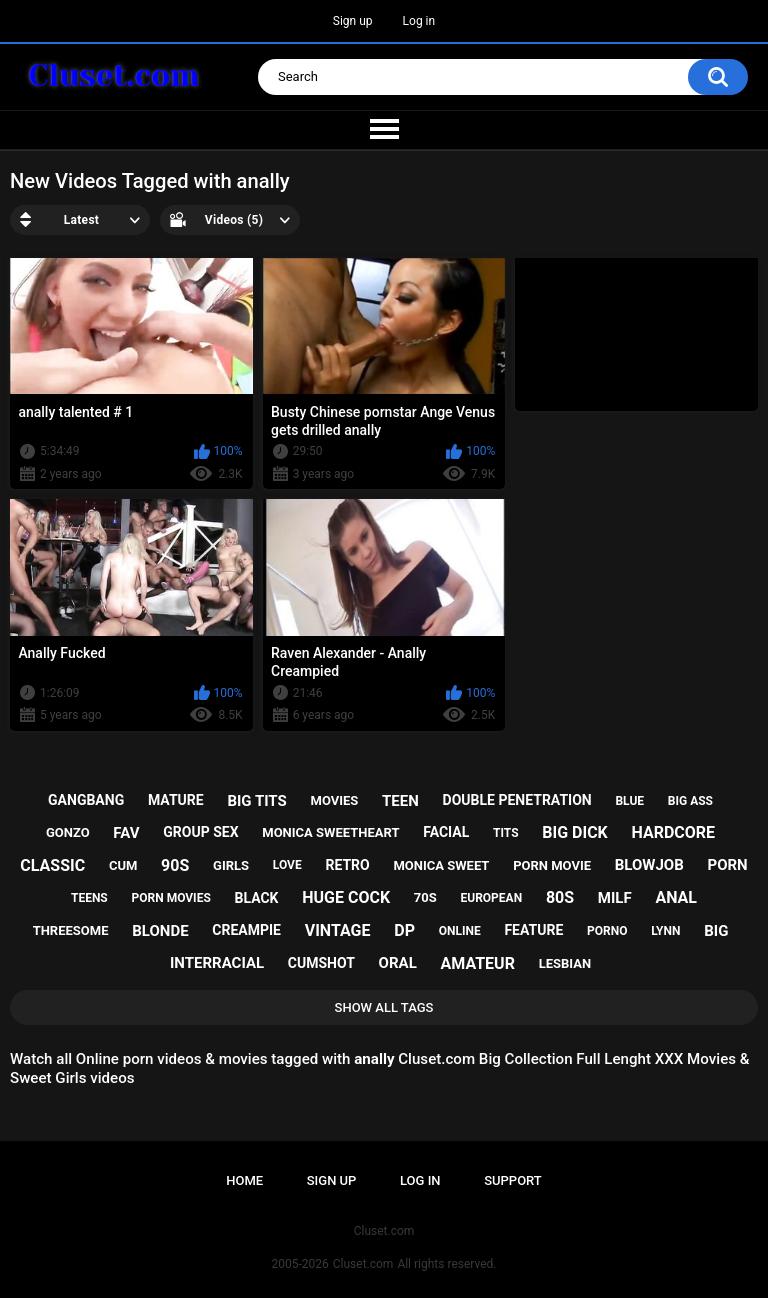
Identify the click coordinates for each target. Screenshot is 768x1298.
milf (615, 898)
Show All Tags (384, 1007)
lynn (665, 931)
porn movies (170, 898)
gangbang (86, 800)
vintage (338, 930)
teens (89, 898)
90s (175, 865)
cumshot (321, 963)
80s (560, 897)
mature (176, 800)
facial (446, 832)
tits (506, 833)
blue (629, 801)
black (257, 898)
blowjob (649, 865)
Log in (419, 21)
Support (513, 1180)
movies (335, 800)
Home (244, 1180)
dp (404, 930)
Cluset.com (363, 1264)
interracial (217, 963)
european (492, 898)
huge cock (346, 897)
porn (728, 865)
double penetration (517, 800)
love (287, 865)
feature (533, 930)
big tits (256, 801)
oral (398, 963)
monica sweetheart (330, 832)
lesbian (565, 963)
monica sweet (441, 865)
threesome (71, 930)
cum (123, 865)
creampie (246, 930)
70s (425, 897)
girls (231, 865)
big (716, 931)
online (460, 931)
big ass (690, 801)
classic (52, 865)
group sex (200, 832)
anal (676, 897)
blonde (160, 931)
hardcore (674, 832)
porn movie (552, 865)
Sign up (353, 21)
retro (347, 865)
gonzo (68, 832)
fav (126, 833)
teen (400, 801)
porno (607, 931)
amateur (478, 963)
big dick (575, 832)
